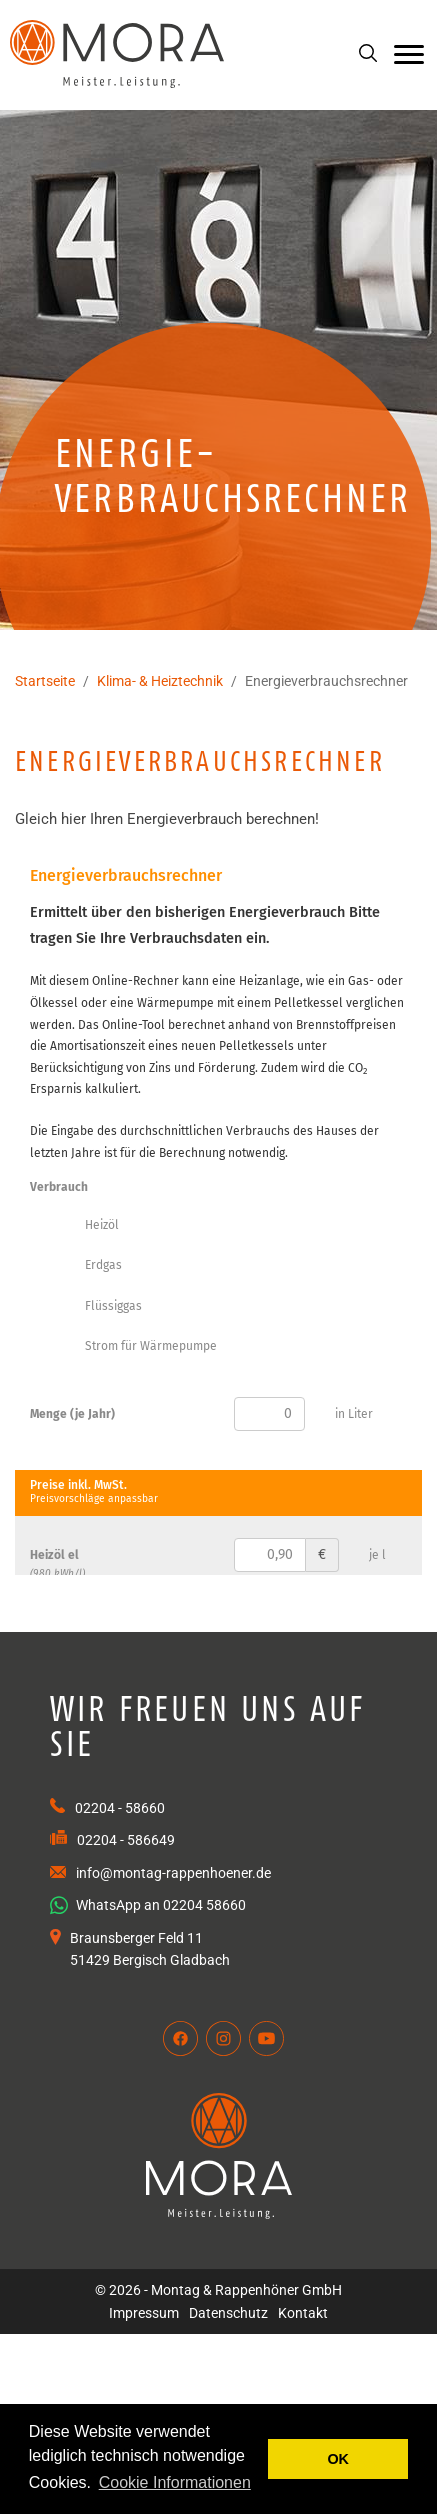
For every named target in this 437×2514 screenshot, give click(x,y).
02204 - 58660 (120, 1808)
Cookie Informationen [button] (175, 2482)
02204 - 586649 (126, 1840)
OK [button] (338, 2459)
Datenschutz (228, 2313)
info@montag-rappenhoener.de (173, 1873)
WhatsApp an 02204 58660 (148, 1905)
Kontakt (303, 2313)
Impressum (144, 2313)
